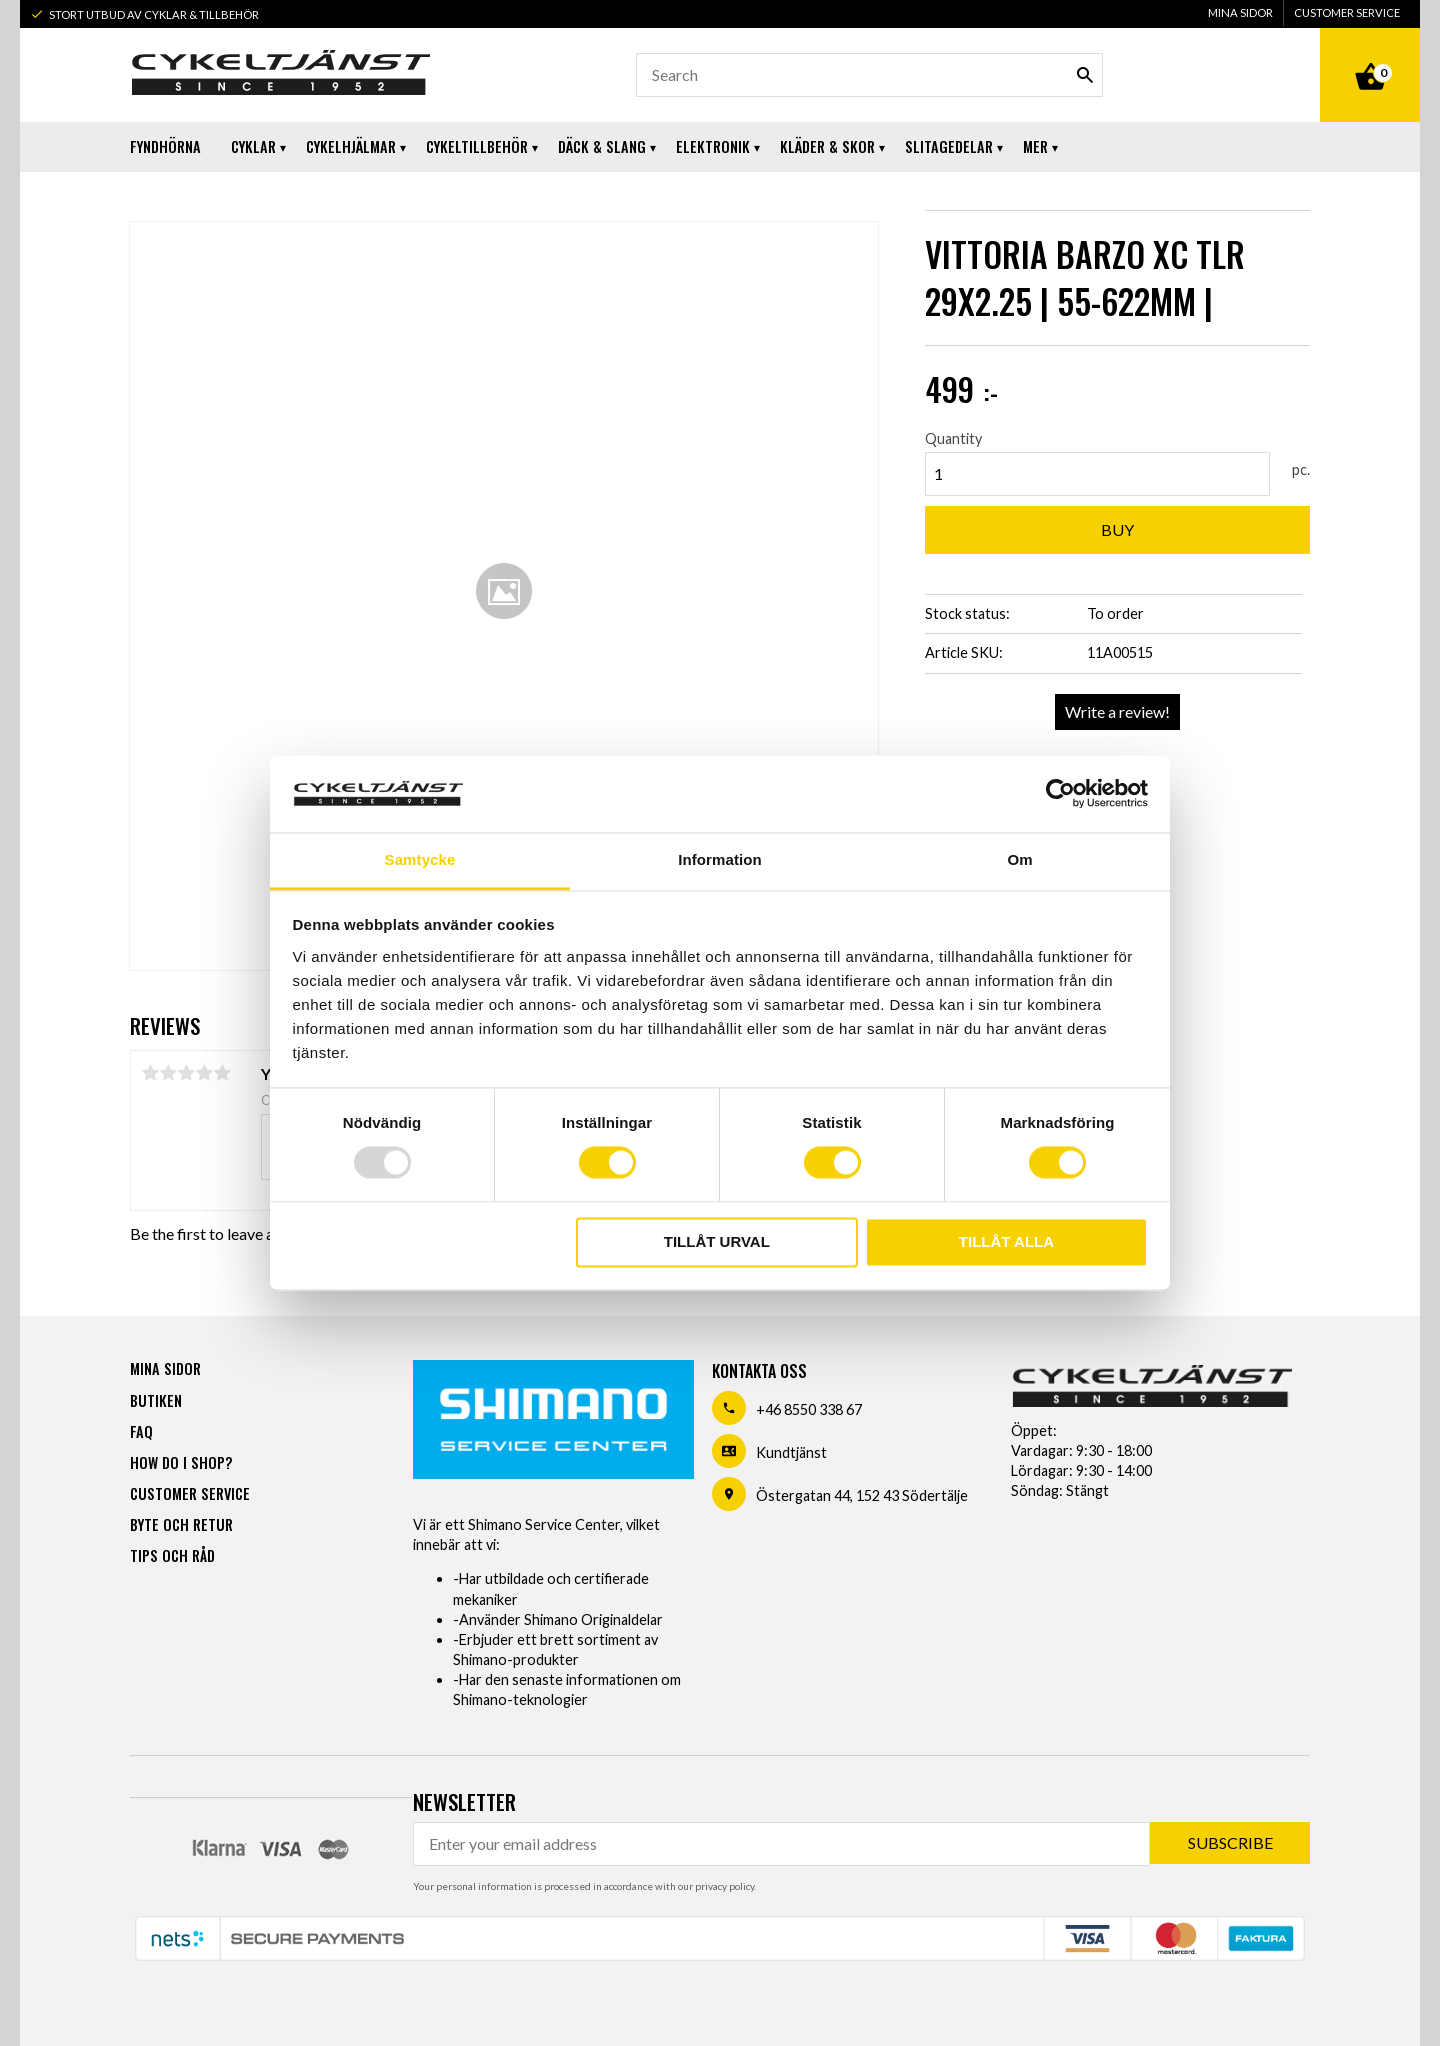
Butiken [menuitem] (156, 1400)
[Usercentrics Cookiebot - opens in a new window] (1060, 794)
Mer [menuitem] (1035, 146)
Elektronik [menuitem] (713, 146)
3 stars (186, 1073)
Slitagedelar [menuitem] (949, 146)
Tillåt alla (1006, 1241)
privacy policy (724, 1886)
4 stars (204, 1073)
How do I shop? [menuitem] (181, 1462)
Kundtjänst (791, 1452)
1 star (150, 1073)
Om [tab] (1019, 859)
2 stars (168, 1073)
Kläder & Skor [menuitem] (827, 146)
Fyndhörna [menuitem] (165, 146)
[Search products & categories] (869, 75)
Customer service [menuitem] (1347, 12)
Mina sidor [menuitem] (1240, 12)
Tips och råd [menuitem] (172, 1555)
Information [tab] (720, 859)
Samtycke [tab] (420, 859)
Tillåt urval (717, 1241)
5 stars (222, 1073)
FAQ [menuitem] (141, 1431)
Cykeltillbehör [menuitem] (477, 146)
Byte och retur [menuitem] (181, 1524)
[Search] (1085, 75)
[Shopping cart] (1370, 54)
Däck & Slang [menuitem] (602, 146)
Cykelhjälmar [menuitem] (351, 146)
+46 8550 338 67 (809, 1409)
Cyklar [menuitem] (253, 146)
